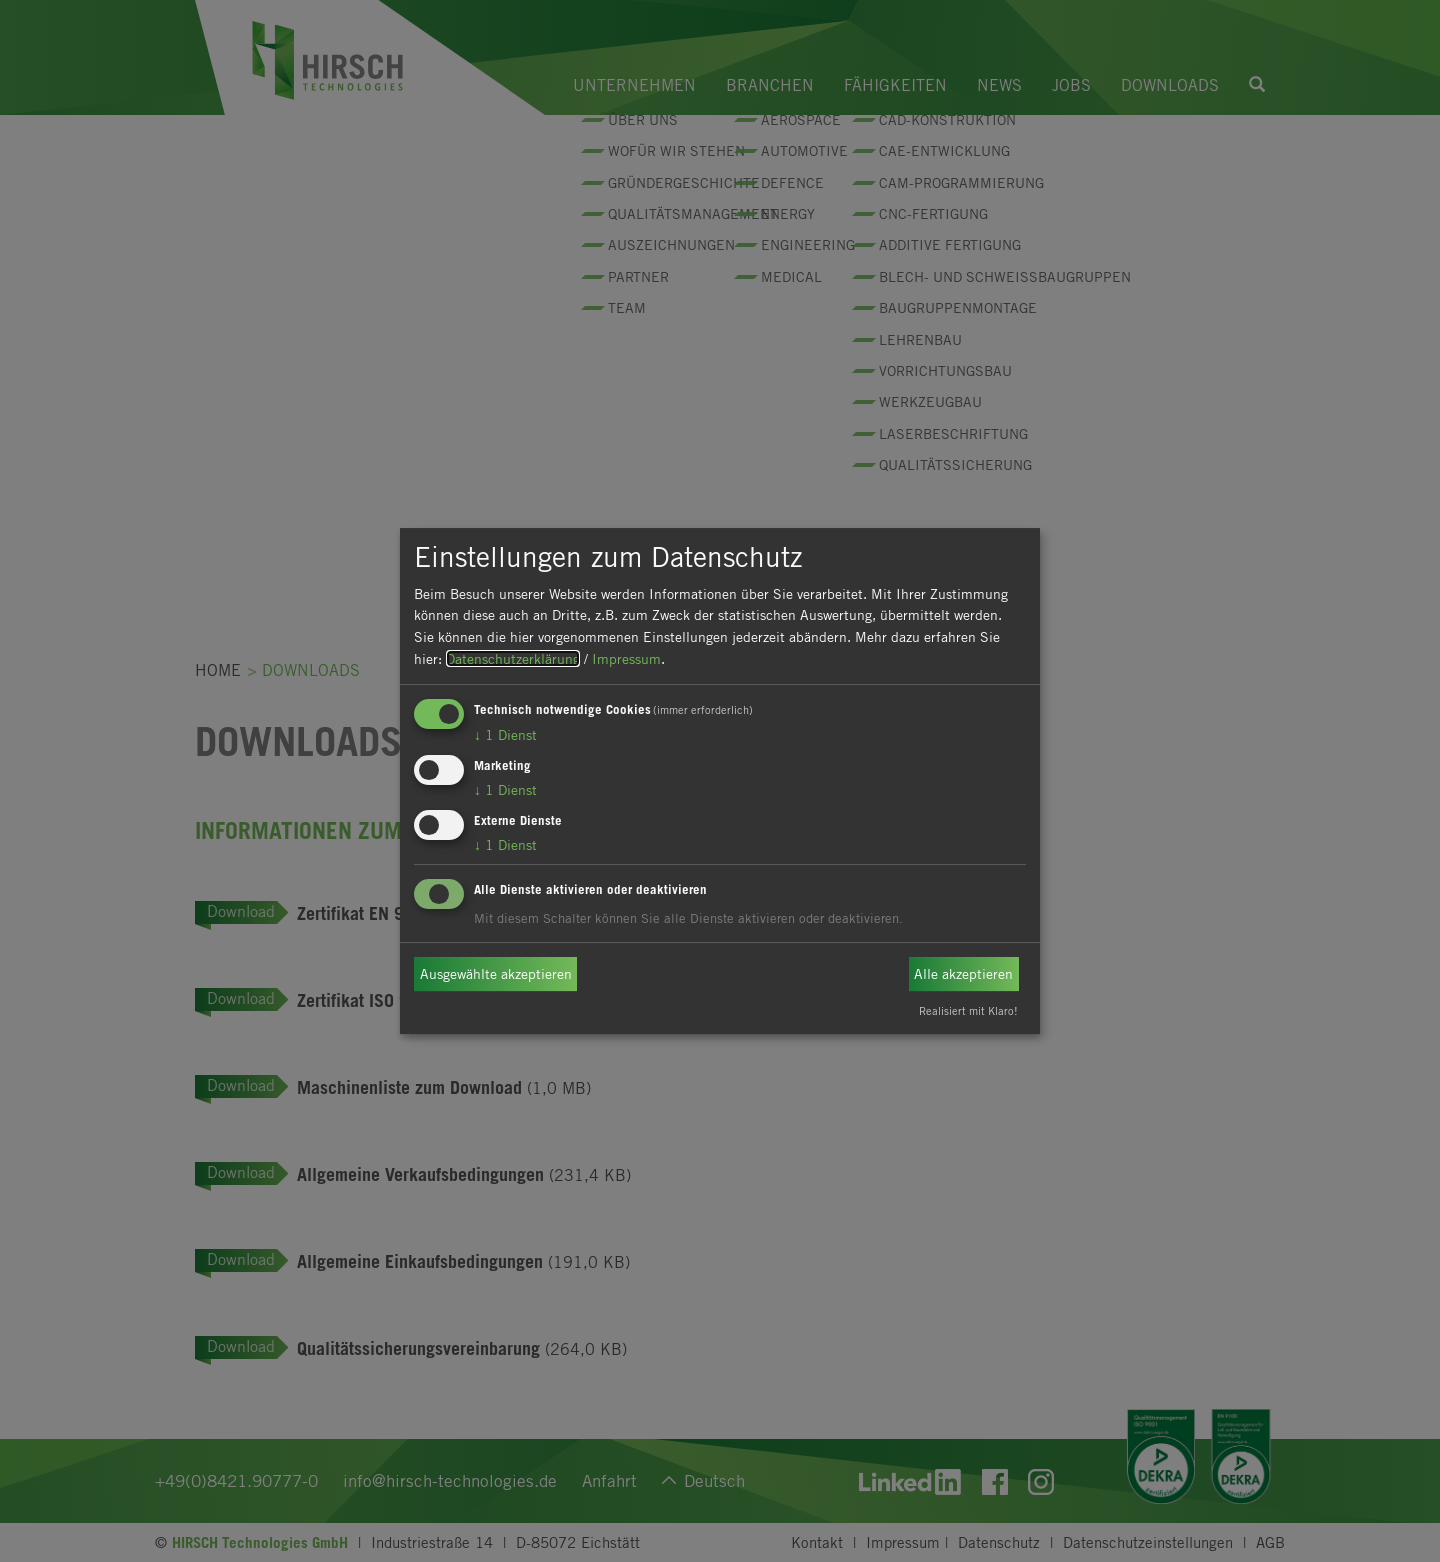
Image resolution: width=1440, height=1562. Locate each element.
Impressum (626, 658)
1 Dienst (505, 734)
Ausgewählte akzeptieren (496, 973)
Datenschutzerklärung (513, 658)
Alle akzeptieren (963, 973)
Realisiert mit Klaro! (968, 1010)
